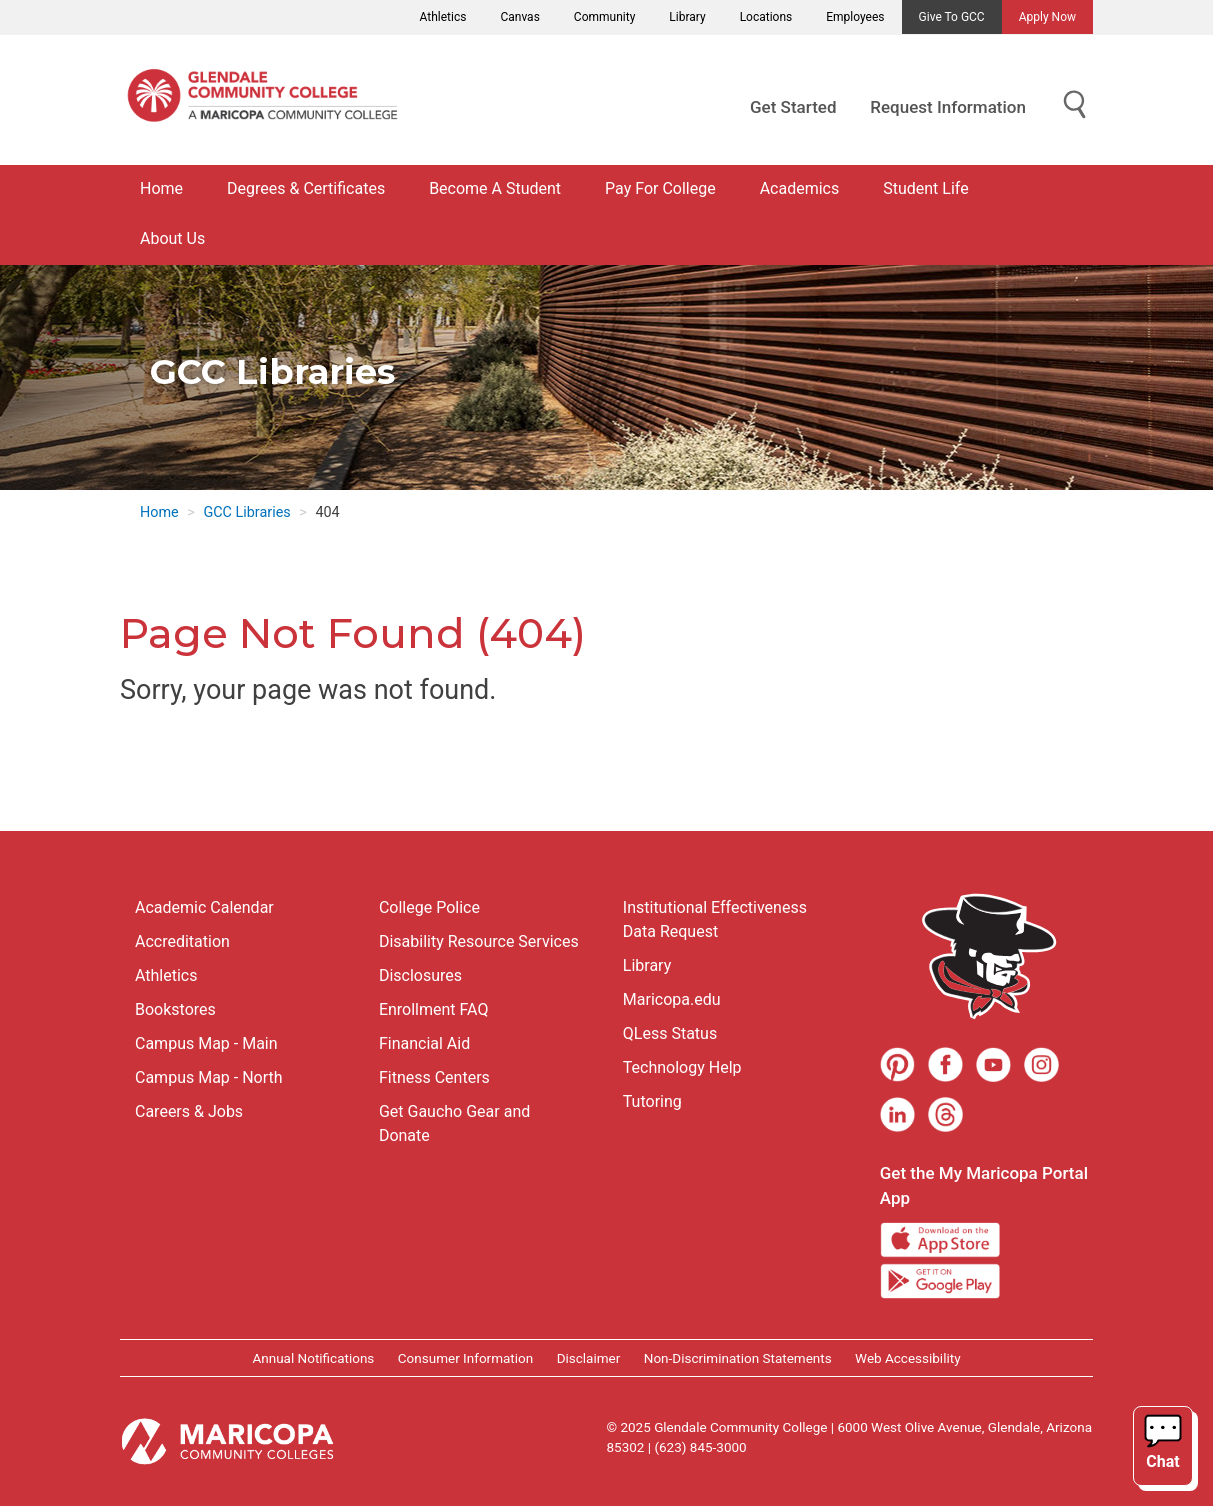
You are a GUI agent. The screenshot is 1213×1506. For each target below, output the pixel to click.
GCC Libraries (246, 512)
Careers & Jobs (189, 1111)
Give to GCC (952, 17)
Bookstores (175, 1009)
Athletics (443, 17)
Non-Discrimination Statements (738, 1358)
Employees (855, 17)
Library (687, 17)
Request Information (948, 107)
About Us (172, 238)
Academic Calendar (204, 907)
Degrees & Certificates (306, 188)
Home (161, 188)
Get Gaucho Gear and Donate (454, 1123)
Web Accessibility (907, 1358)
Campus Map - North (209, 1077)
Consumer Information (465, 1358)
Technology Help (682, 1067)
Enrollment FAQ (434, 1009)
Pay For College (660, 188)
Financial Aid (424, 1043)
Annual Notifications (313, 1358)
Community (604, 17)
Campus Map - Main (206, 1043)
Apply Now (1047, 17)
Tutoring (652, 1101)
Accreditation (182, 941)
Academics (800, 188)
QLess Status (670, 1033)
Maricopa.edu (672, 999)
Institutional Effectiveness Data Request (715, 919)
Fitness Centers (434, 1077)
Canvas (519, 17)
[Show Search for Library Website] (1075, 105)
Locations (766, 17)
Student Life (925, 188)
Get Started (793, 107)
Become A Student (495, 188)
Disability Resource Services (479, 941)
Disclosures (420, 975)
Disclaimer (589, 1358)
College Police (429, 907)
